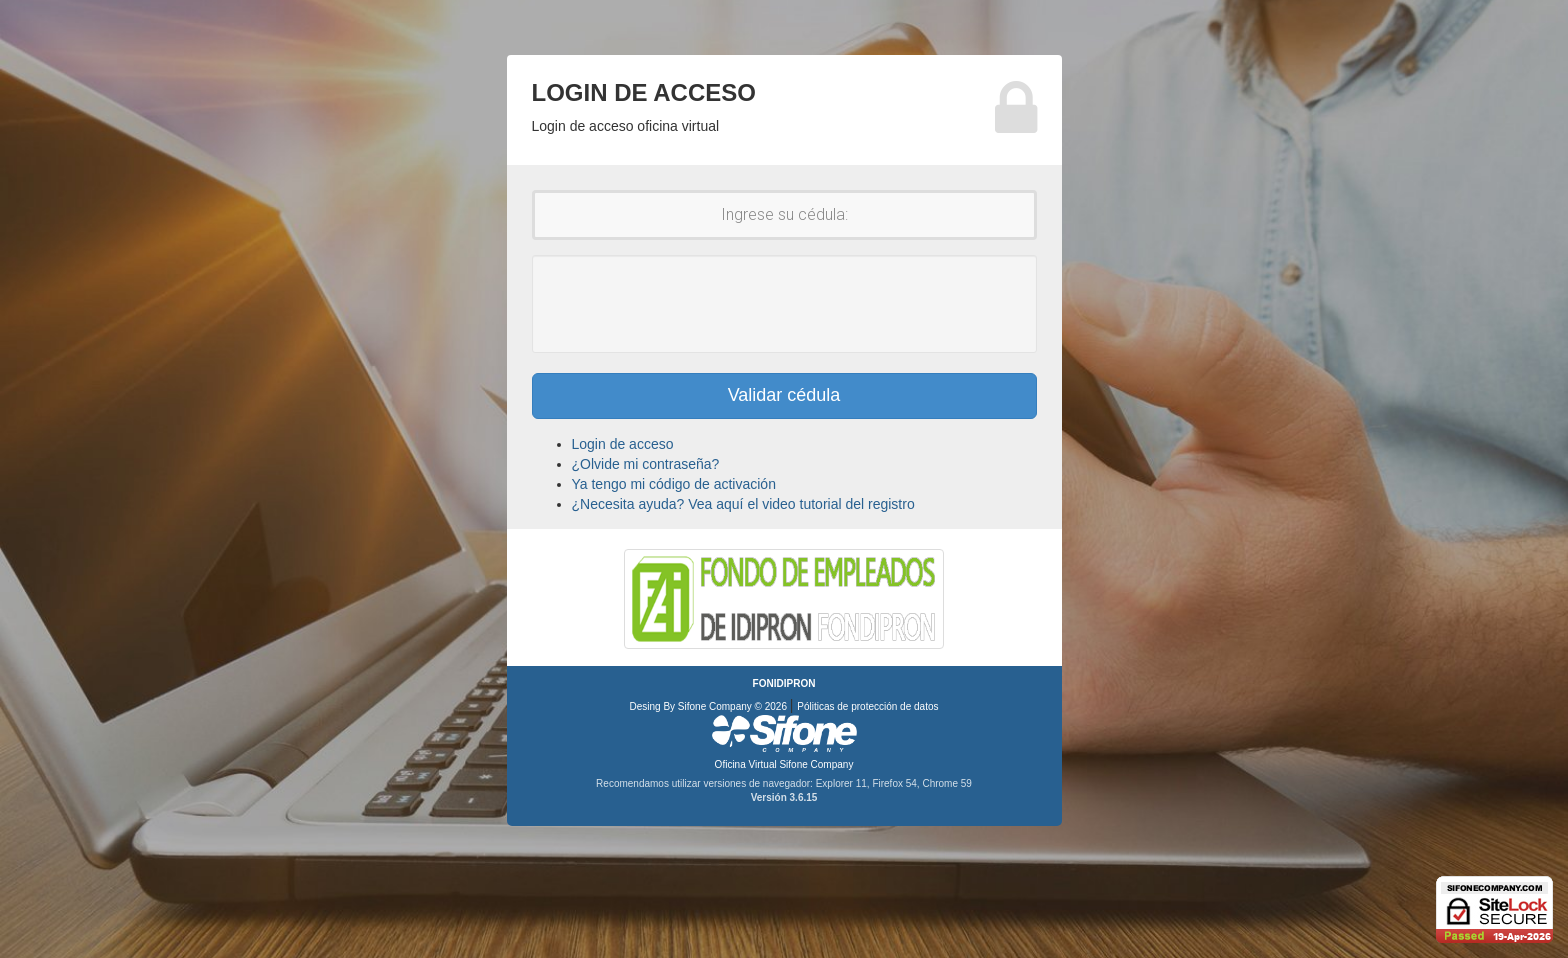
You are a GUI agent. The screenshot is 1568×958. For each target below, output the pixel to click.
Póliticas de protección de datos (867, 706)
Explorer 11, (844, 783)
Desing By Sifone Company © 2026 (710, 706)
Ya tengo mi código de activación (674, 484)
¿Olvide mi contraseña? (646, 464)
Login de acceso (623, 444)
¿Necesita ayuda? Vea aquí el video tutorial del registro (743, 504)
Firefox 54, (897, 783)
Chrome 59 (946, 783)
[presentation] (784, 304)
